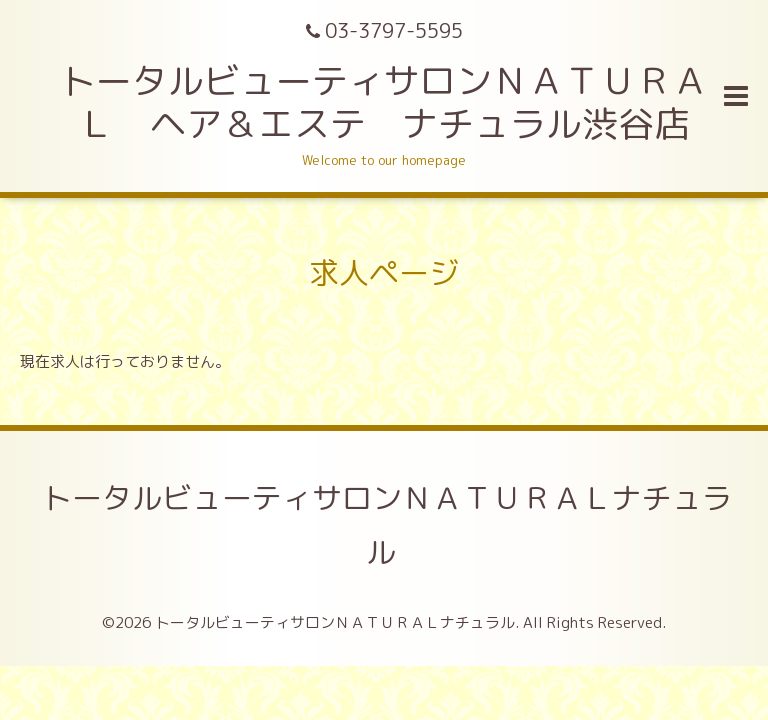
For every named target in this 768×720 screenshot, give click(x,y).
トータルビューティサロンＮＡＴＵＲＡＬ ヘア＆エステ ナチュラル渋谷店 (384, 102)
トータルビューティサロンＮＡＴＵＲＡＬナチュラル (387, 525)
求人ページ (384, 273)
